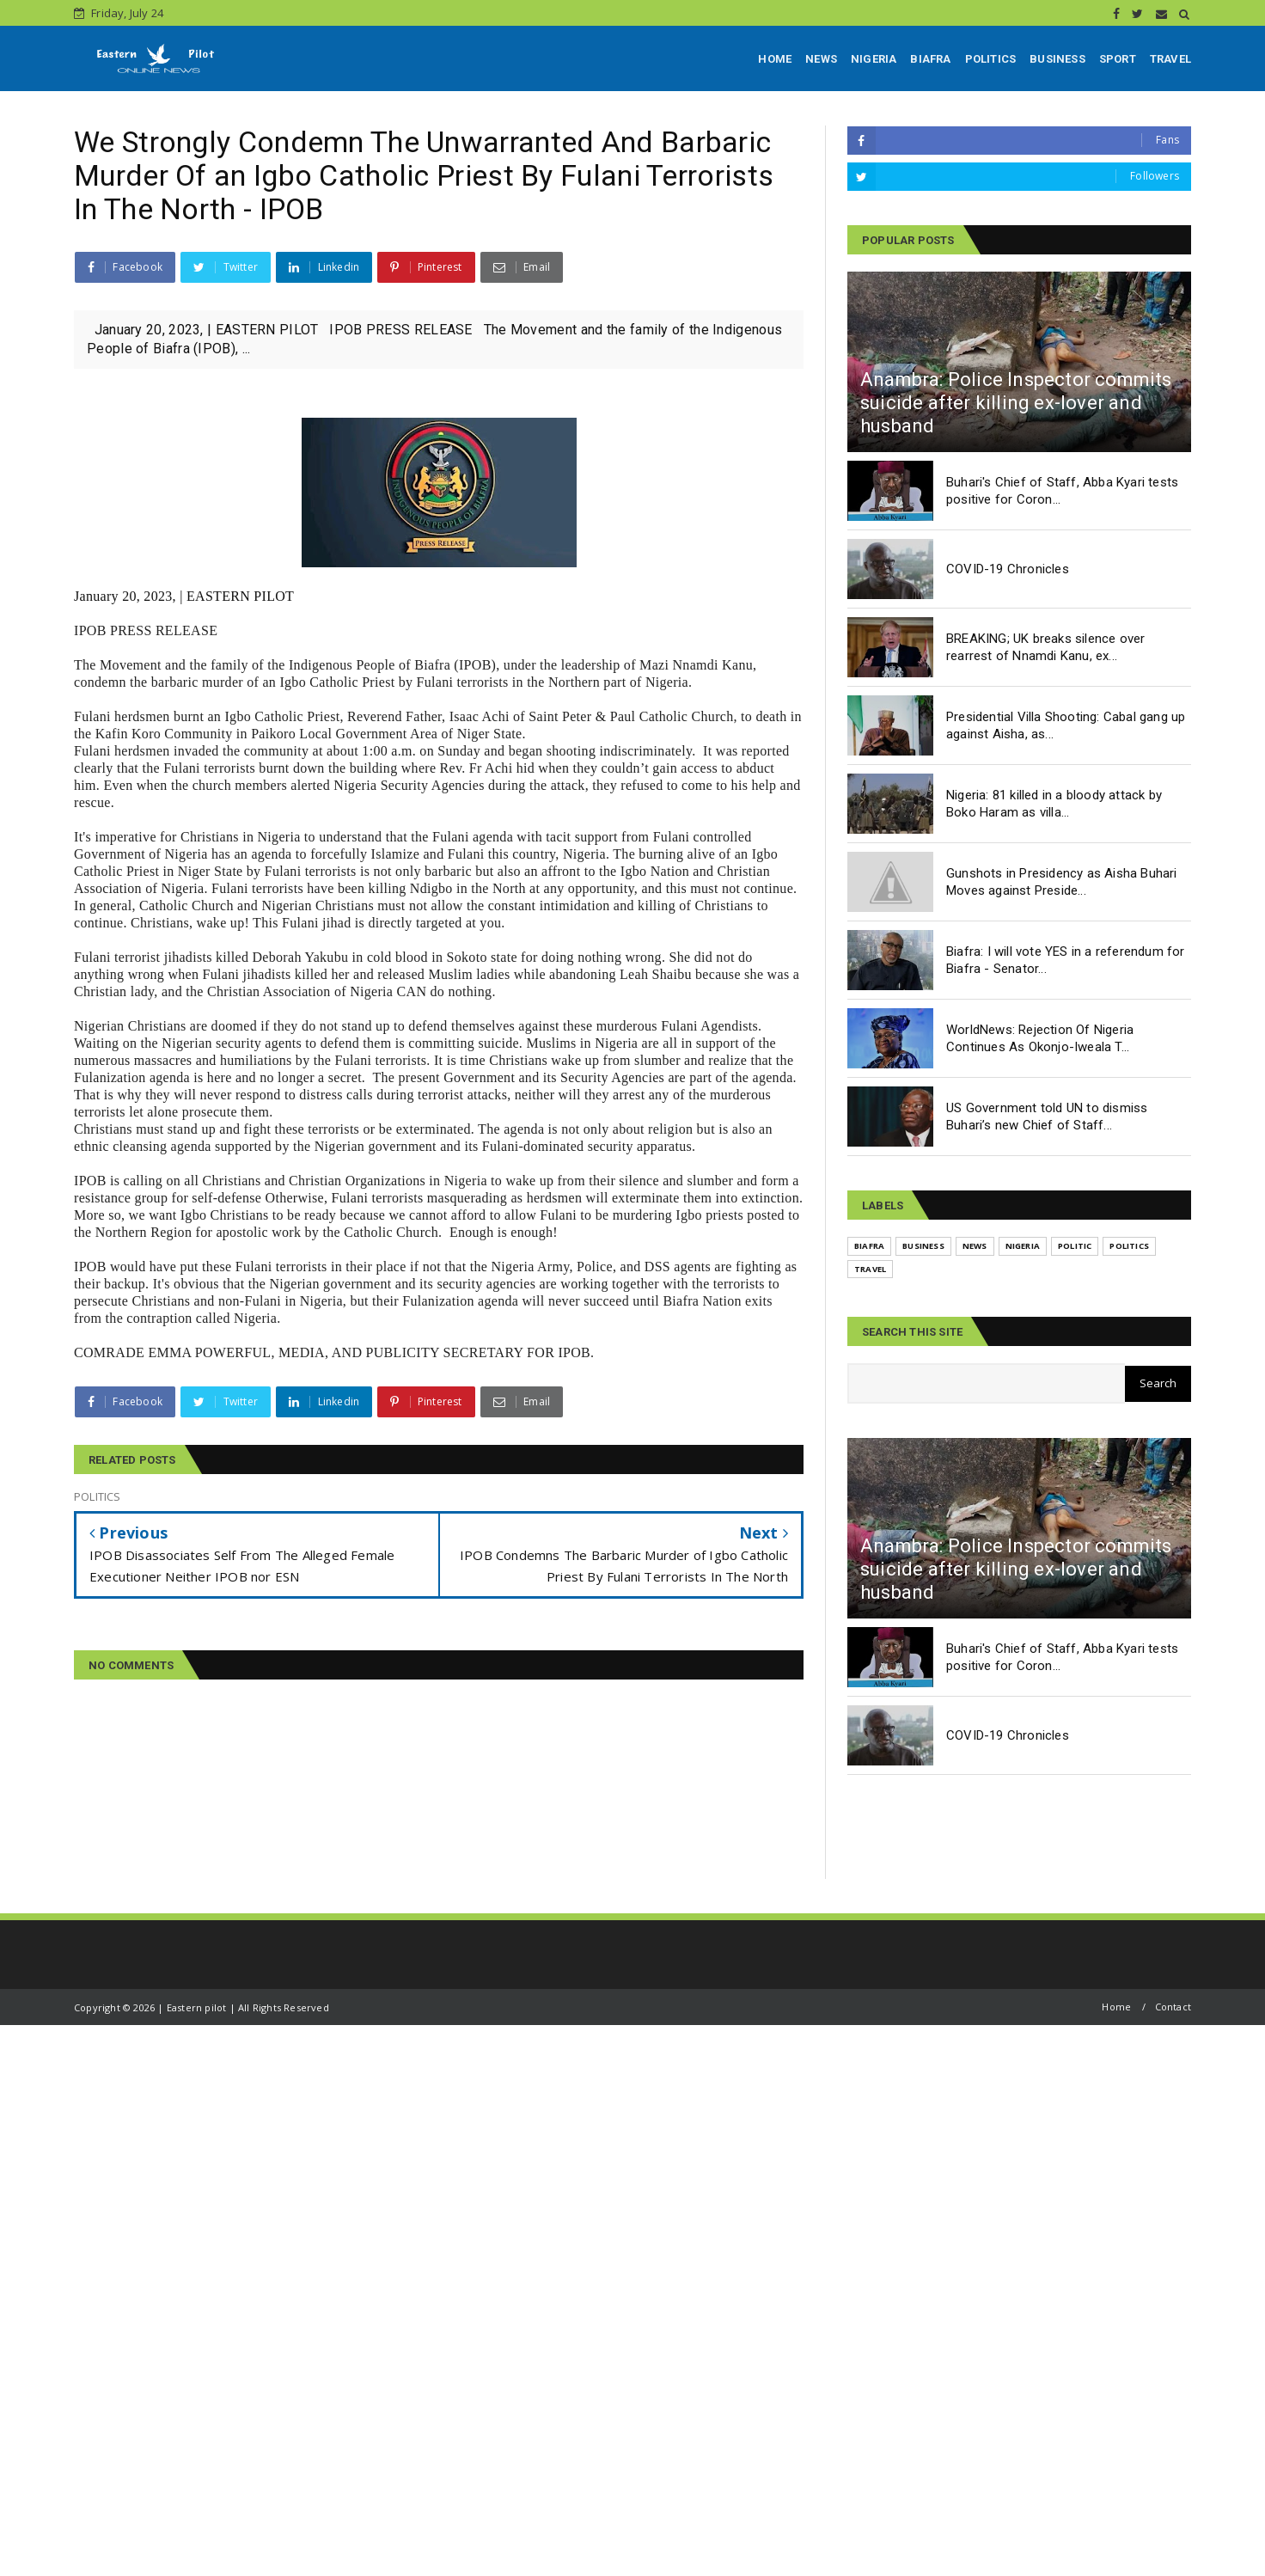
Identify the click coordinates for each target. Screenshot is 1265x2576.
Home (1116, 2006)
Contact (1173, 2006)
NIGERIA (873, 58)
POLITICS (991, 58)
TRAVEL (1170, 58)
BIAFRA (930, 58)
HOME (774, 58)
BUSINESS (1057, 58)
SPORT (1117, 58)
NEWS (821, 58)
